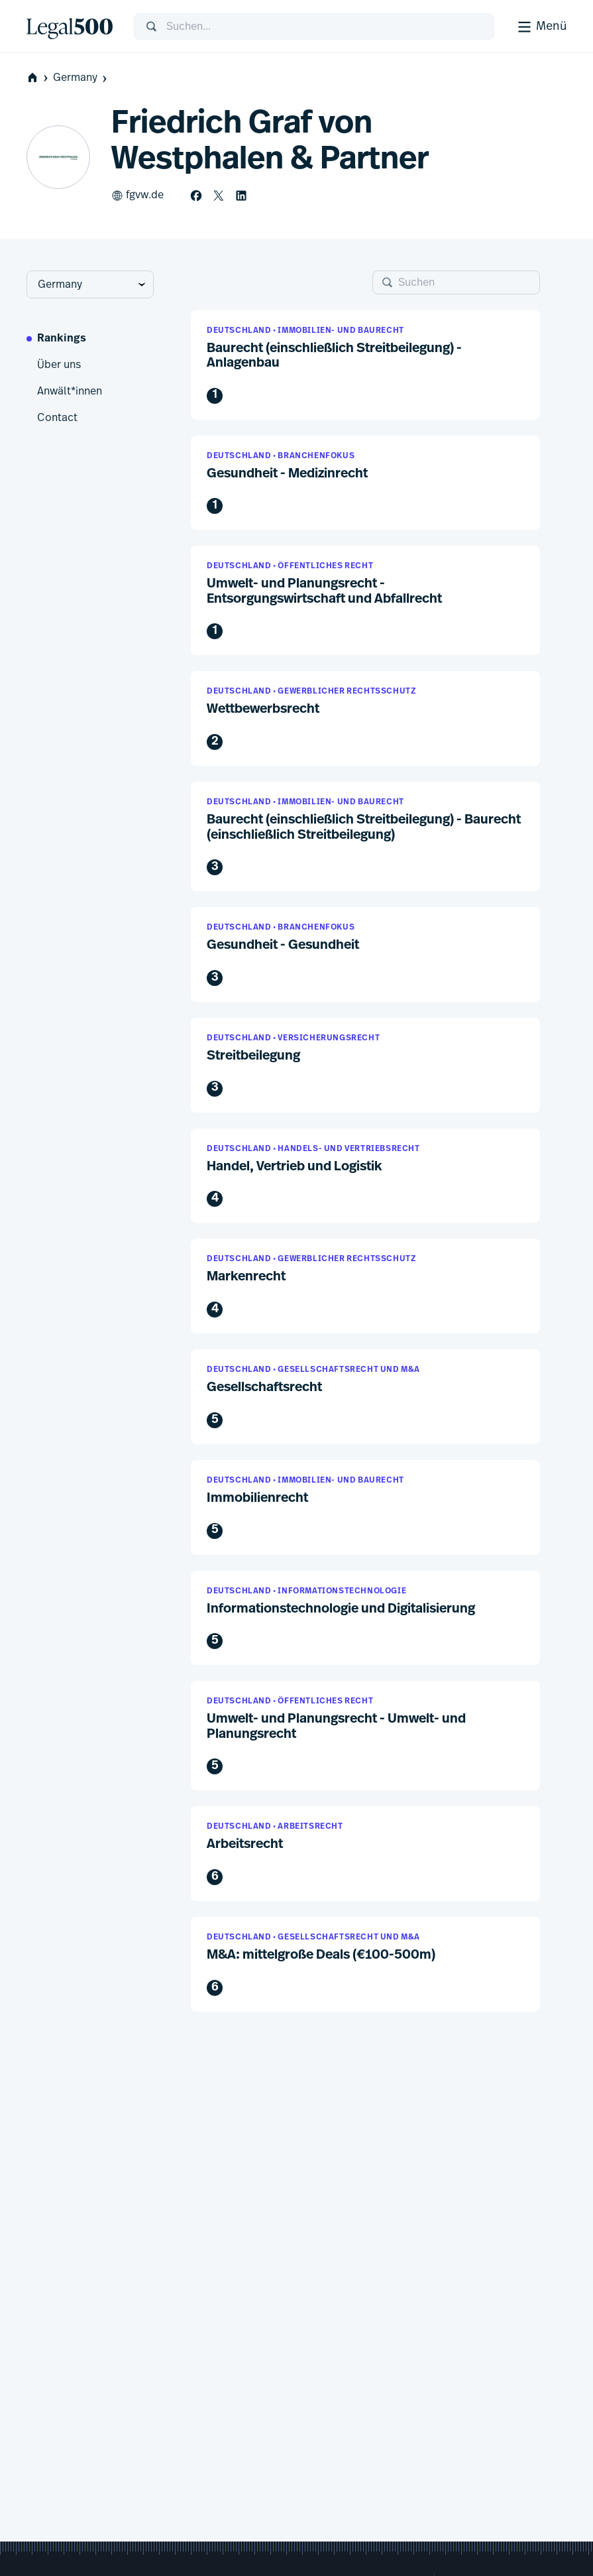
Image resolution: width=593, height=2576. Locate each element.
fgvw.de (137, 196)
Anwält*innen (69, 391)
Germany (81, 78)
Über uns (59, 364)
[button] (365, 365)
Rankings (61, 339)
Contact (57, 417)
